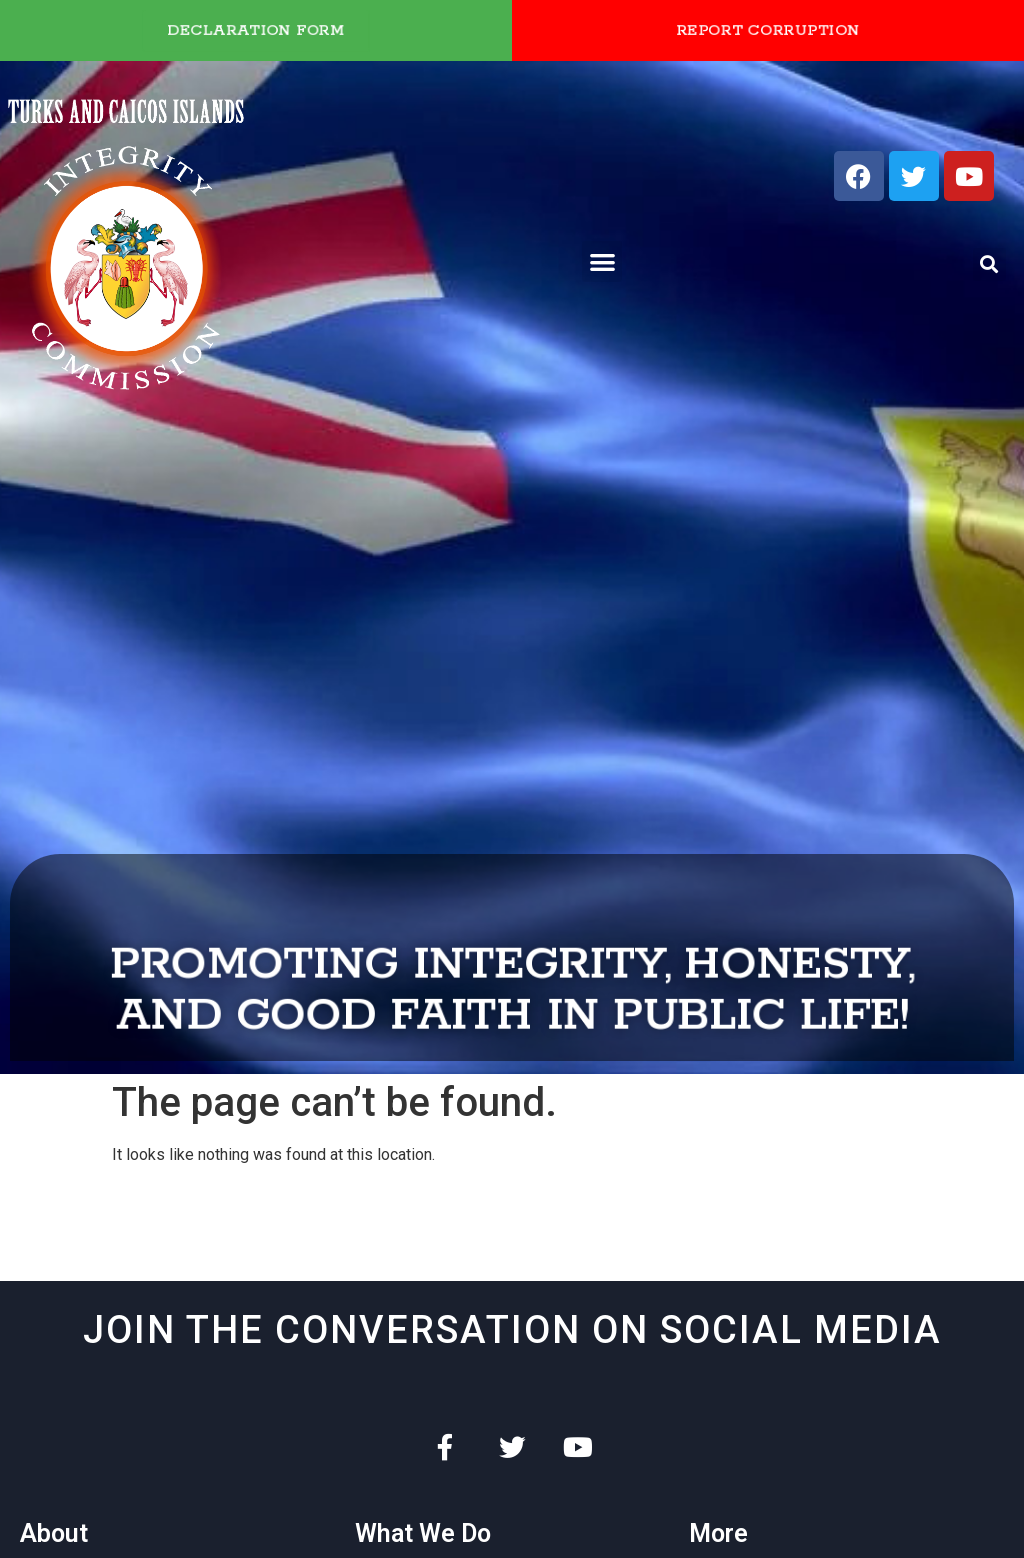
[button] (602, 261)
